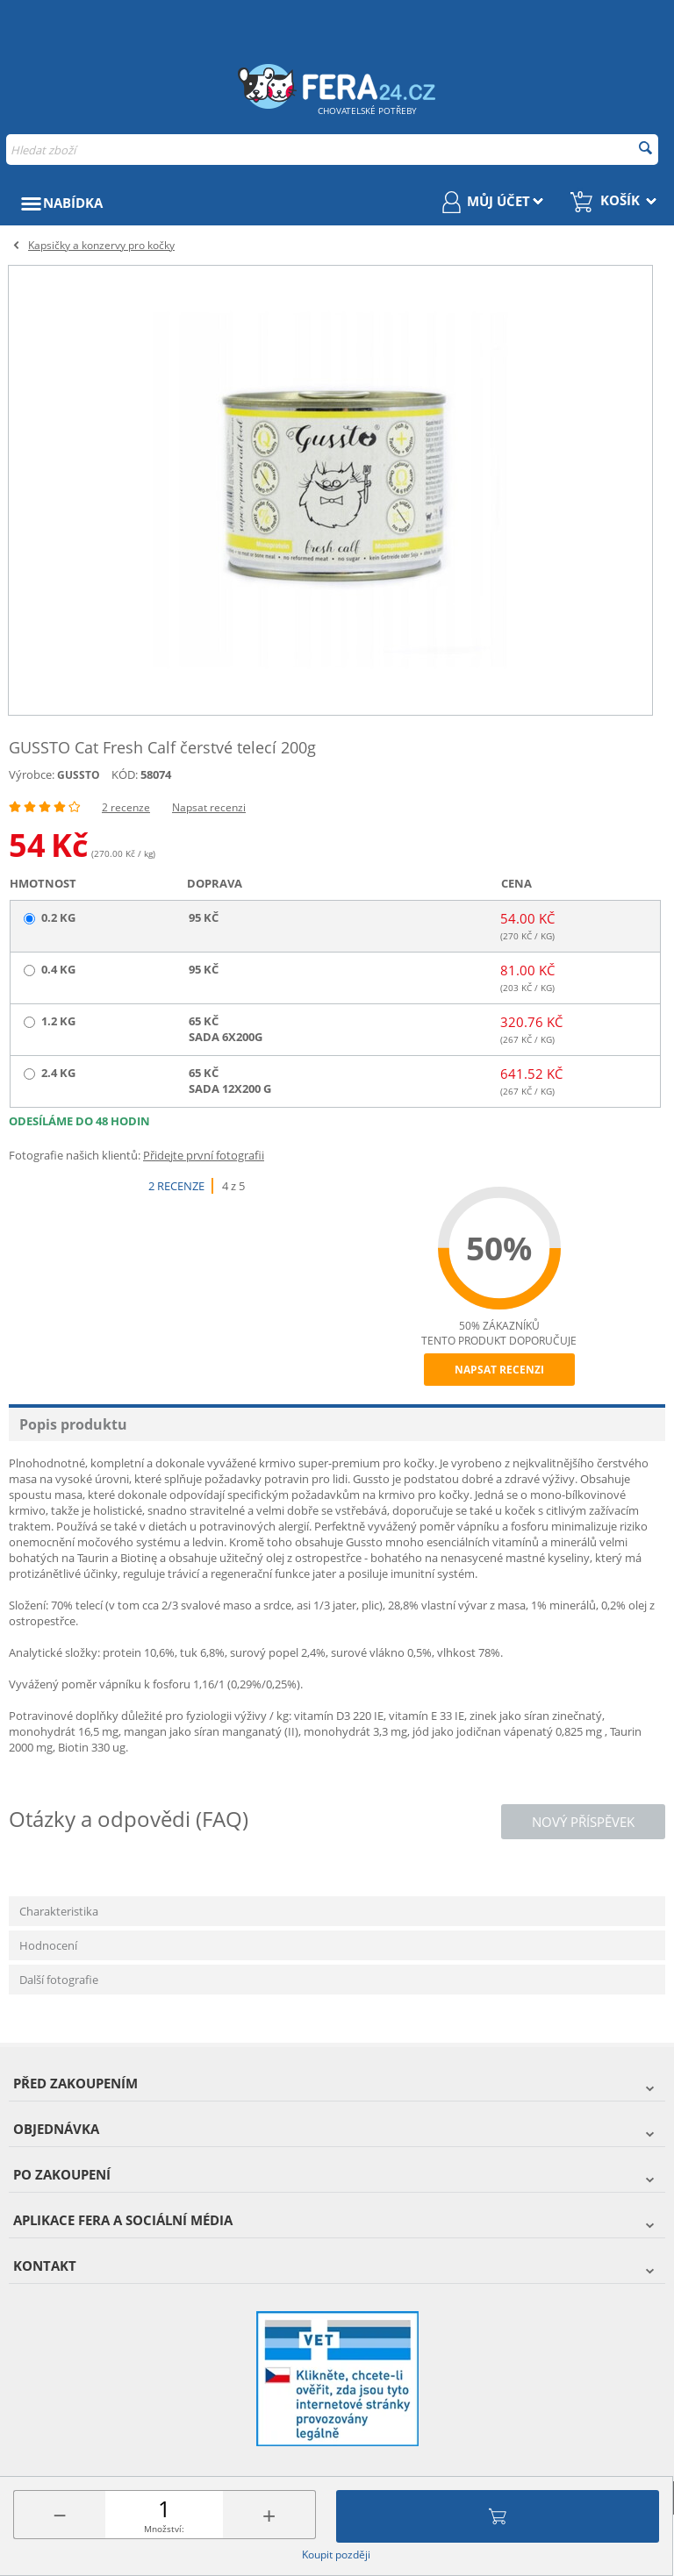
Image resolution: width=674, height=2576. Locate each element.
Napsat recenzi (209, 807)
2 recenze (126, 807)
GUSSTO (78, 774)
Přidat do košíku (497, 2516)
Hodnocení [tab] (48, 1945)
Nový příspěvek (583, 1821)
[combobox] (332, 149)
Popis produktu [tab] (73, 1424)
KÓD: (124, 774)
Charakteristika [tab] (58, 1911)
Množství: (164, 2528)
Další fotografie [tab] (58, 1979)
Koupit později (336, 2554)
